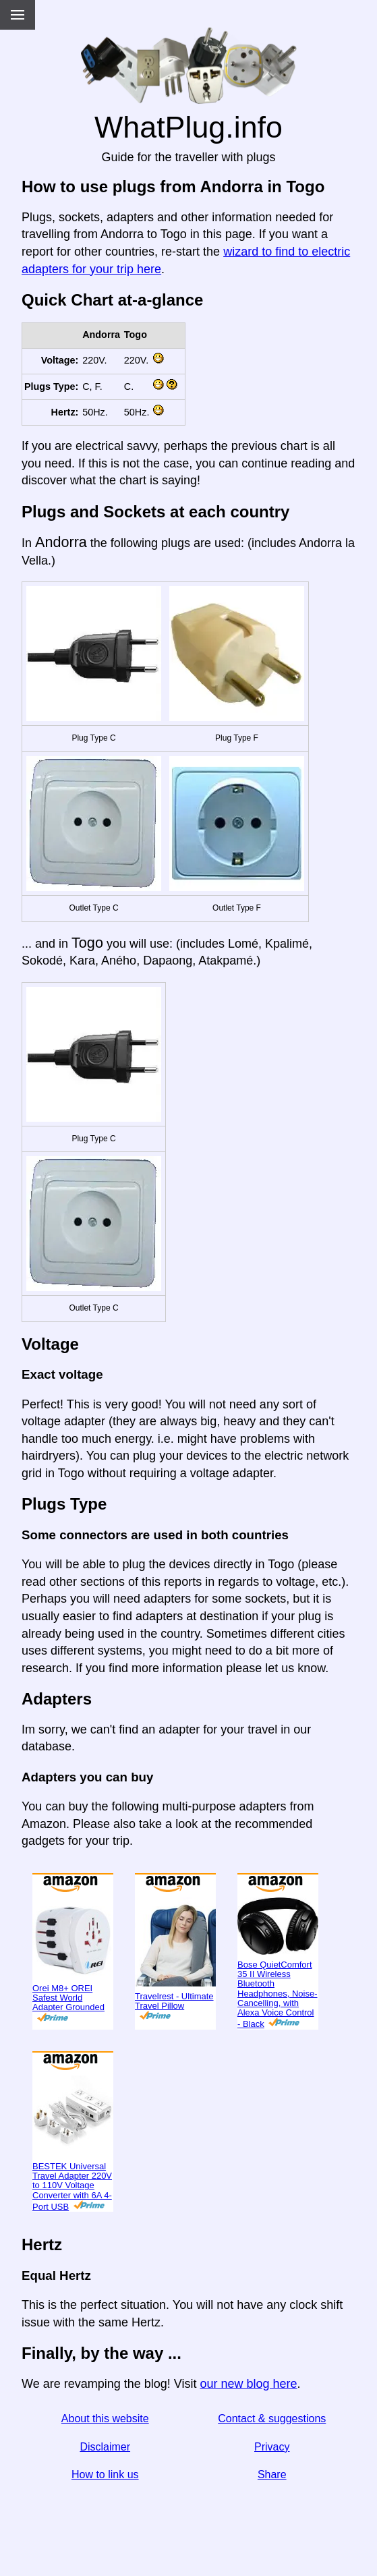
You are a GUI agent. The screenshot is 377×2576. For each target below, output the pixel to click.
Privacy (271, 2447)
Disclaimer (105, 2447)
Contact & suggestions (272, 2418)
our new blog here (248, 2384)
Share (272, 2474)
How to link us (105, 2474)
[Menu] (17, 15)
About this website (105, 2418)
